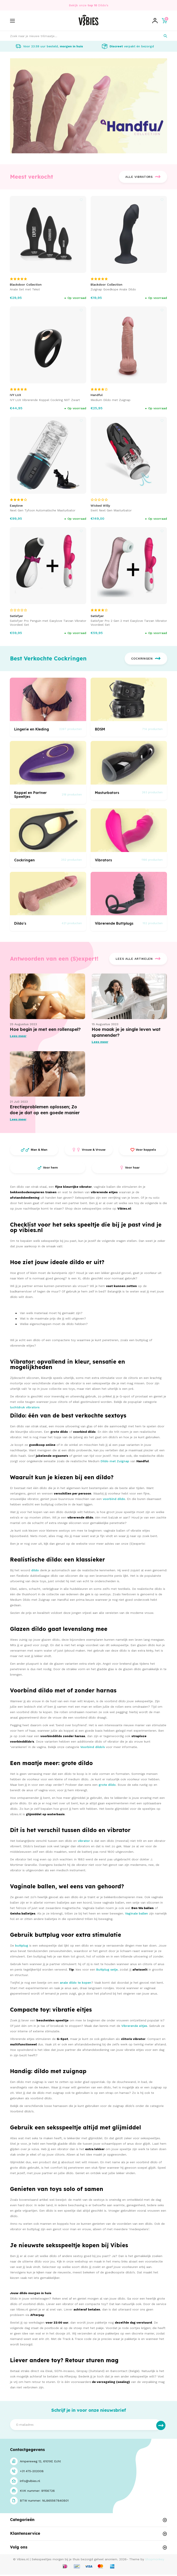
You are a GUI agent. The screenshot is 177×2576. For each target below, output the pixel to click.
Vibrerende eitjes (134, 2027)
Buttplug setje (107, 1971)
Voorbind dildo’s (92, 1748)
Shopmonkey (154, 2560)
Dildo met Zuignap (115, 1462)
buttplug (21, 1947)
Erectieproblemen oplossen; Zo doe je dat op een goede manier (45, 1109)
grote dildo (107, 1786)
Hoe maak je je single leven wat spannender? (126, 1032)
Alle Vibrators (143, 176)
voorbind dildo (114, 1500)
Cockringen (146, 658)
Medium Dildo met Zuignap (111, 400)
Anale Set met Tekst (25, 289)
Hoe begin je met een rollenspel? (45, 1029)
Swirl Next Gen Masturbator (111, 510)
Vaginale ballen (136, 1914)
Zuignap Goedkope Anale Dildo (113, 289)
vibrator (84, 1842)
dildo (35, 1571)
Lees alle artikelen (138, 958)
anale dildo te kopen (75, 1984)
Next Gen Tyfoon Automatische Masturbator (42, 510)
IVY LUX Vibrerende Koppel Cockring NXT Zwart (45, 400)
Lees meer (18, 1036)
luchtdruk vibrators (25, 1408)
